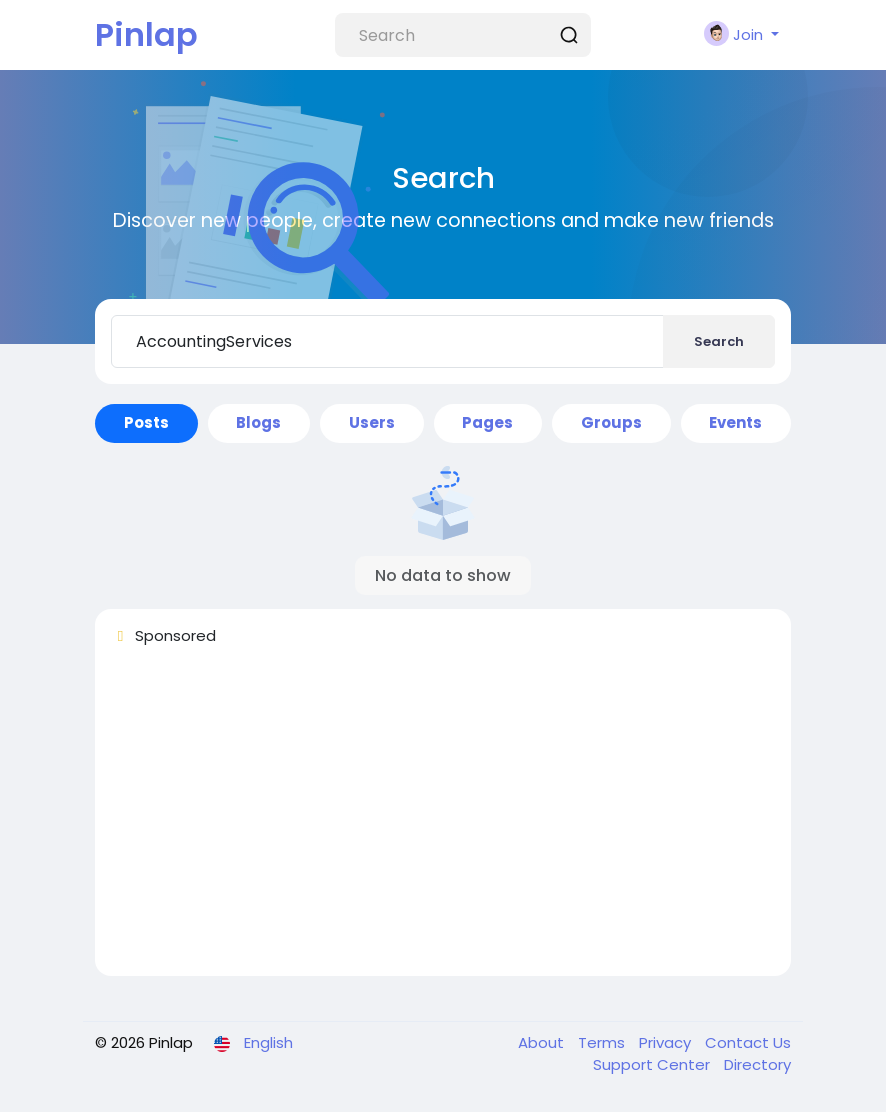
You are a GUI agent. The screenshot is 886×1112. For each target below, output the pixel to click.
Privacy (667, 1042)
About (543, 1042)
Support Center (653, 1064)
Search (719, 341)
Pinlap (146, 34)
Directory (757, 1064)
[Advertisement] (443, 820)
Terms (603, 1042)
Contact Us (748, 1042)
